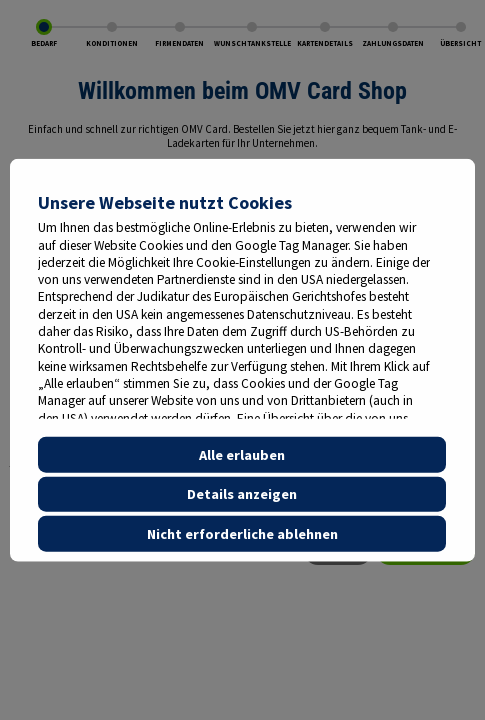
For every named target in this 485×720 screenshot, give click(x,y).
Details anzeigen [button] (242, 494)
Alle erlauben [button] (242, 455)
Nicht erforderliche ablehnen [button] (242, 534)
